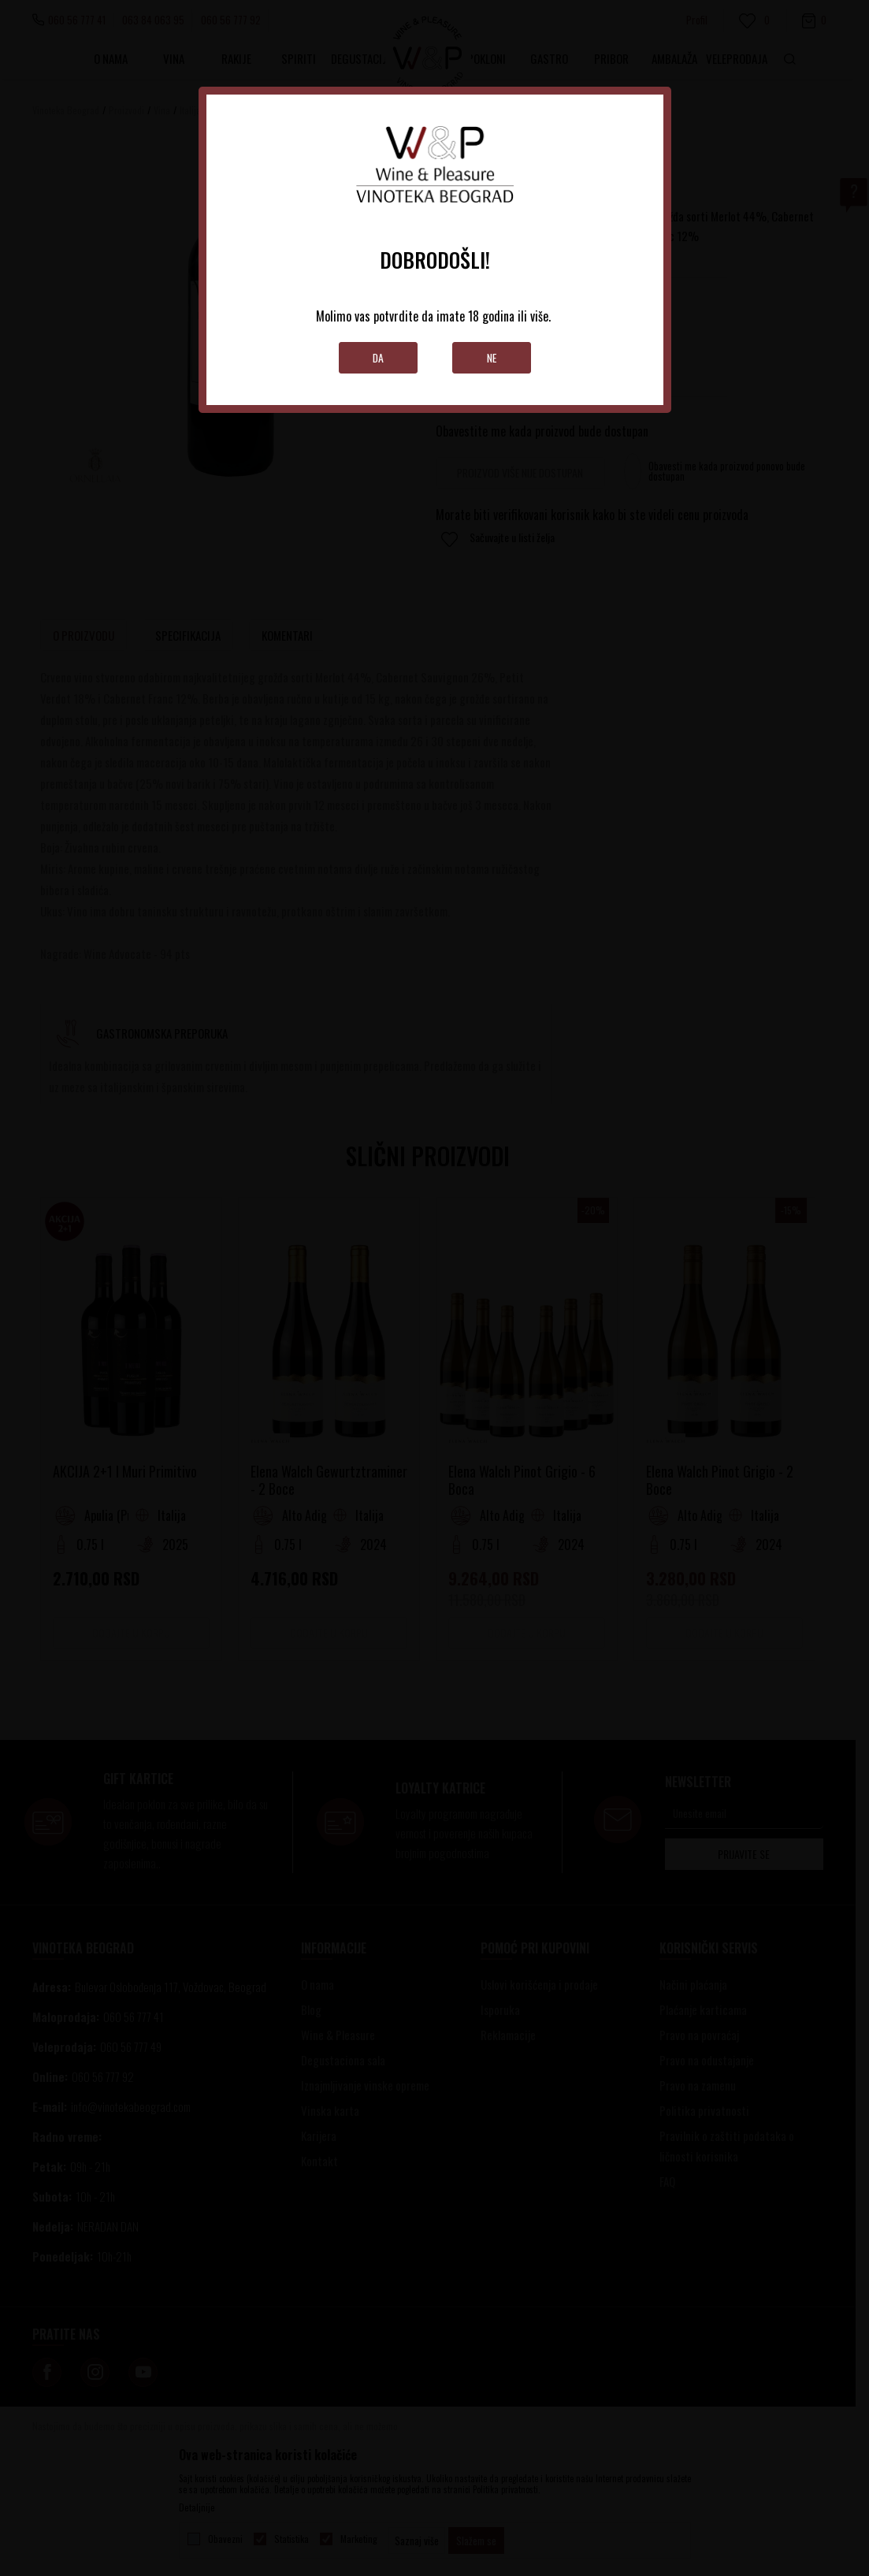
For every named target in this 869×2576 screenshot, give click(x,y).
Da (378, 357)
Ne (491, 357)
